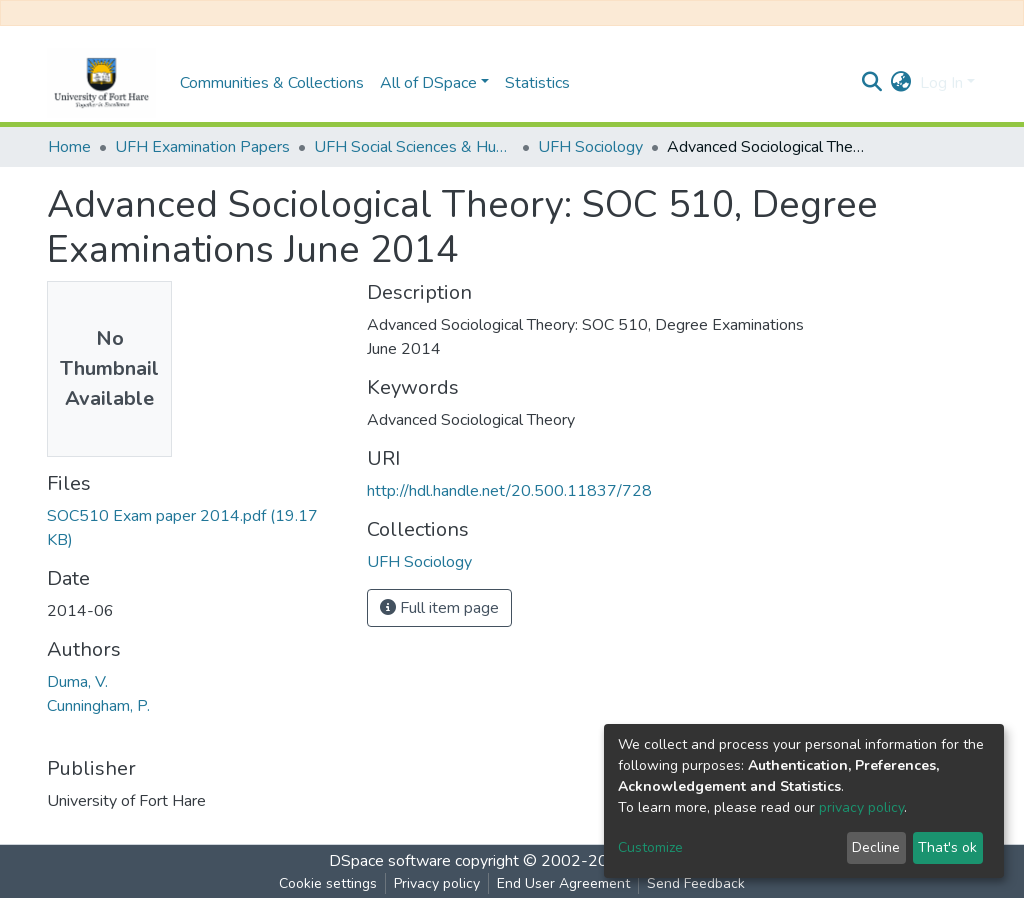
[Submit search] (872, 83)
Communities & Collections (272, 83)
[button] (901, 83)
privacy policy (861, 807)
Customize (650, 847)
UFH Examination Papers (202, 147)
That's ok (947, 847)
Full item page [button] (439, 608)
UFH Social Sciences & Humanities (414, 147)
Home (69, 147)
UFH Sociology (590, 147)
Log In (941, 83)
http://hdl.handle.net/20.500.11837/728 (509, 491)
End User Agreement (563, 883)
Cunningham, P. (98, 706)
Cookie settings (328, 883)
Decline (876, 847)
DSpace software (390, 861)
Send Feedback (696, 883)
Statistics (537, 83)
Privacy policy (437, 883)
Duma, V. (77, 682)
